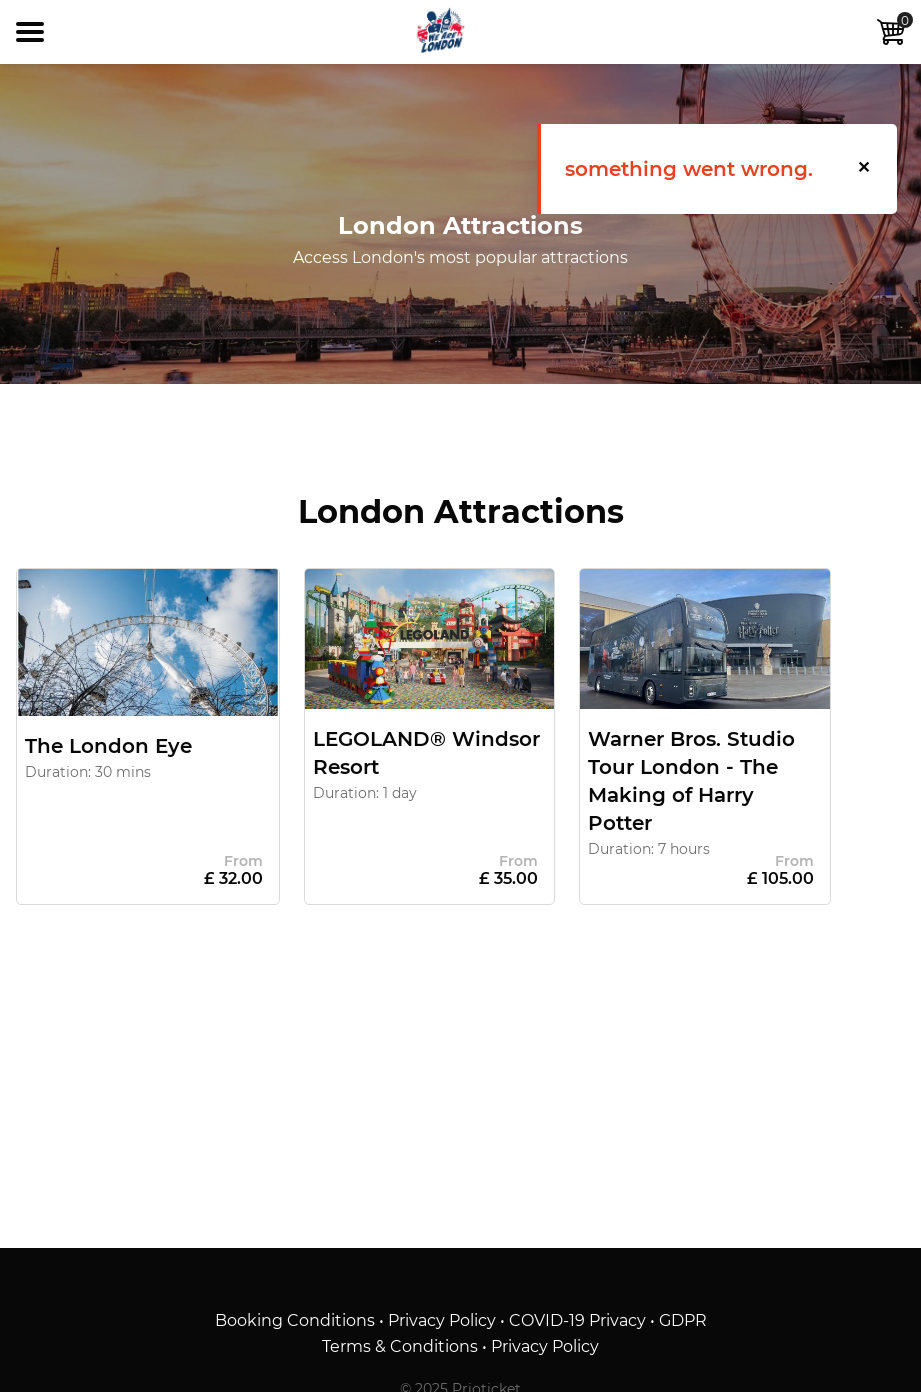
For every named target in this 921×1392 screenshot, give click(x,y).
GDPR (683, 1320)
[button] (865, 169)
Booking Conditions (295, 1320)
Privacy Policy (442, 1320)
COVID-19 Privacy (577, 1320)
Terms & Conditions (400, 1346)
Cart (891, 29)
